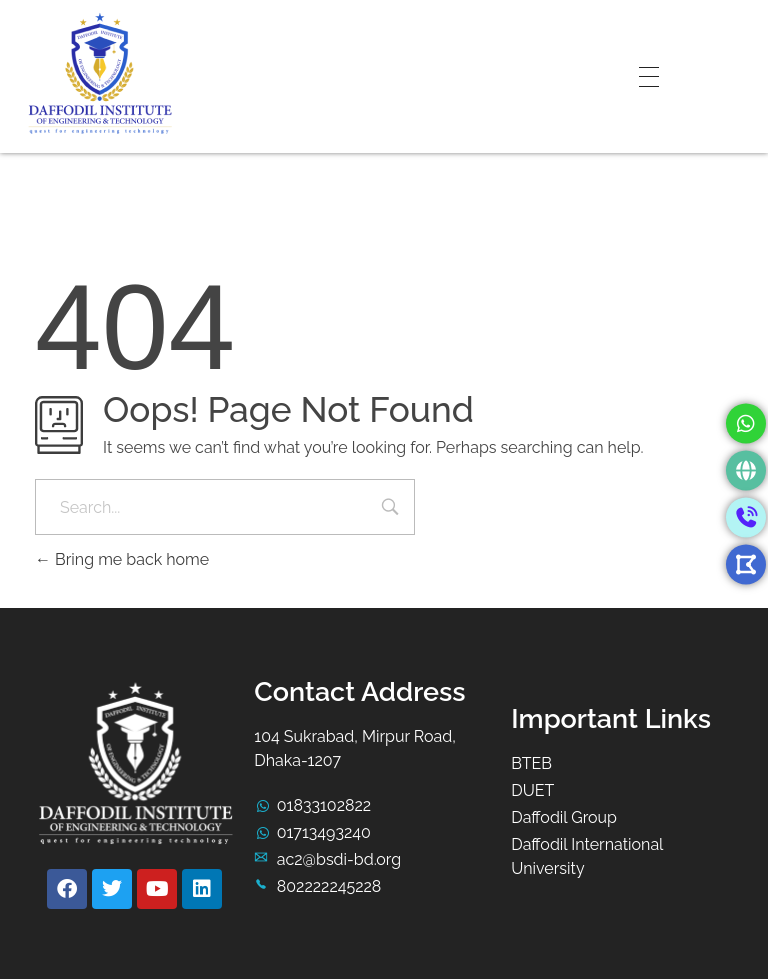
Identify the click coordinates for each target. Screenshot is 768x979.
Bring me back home (122, 559)
